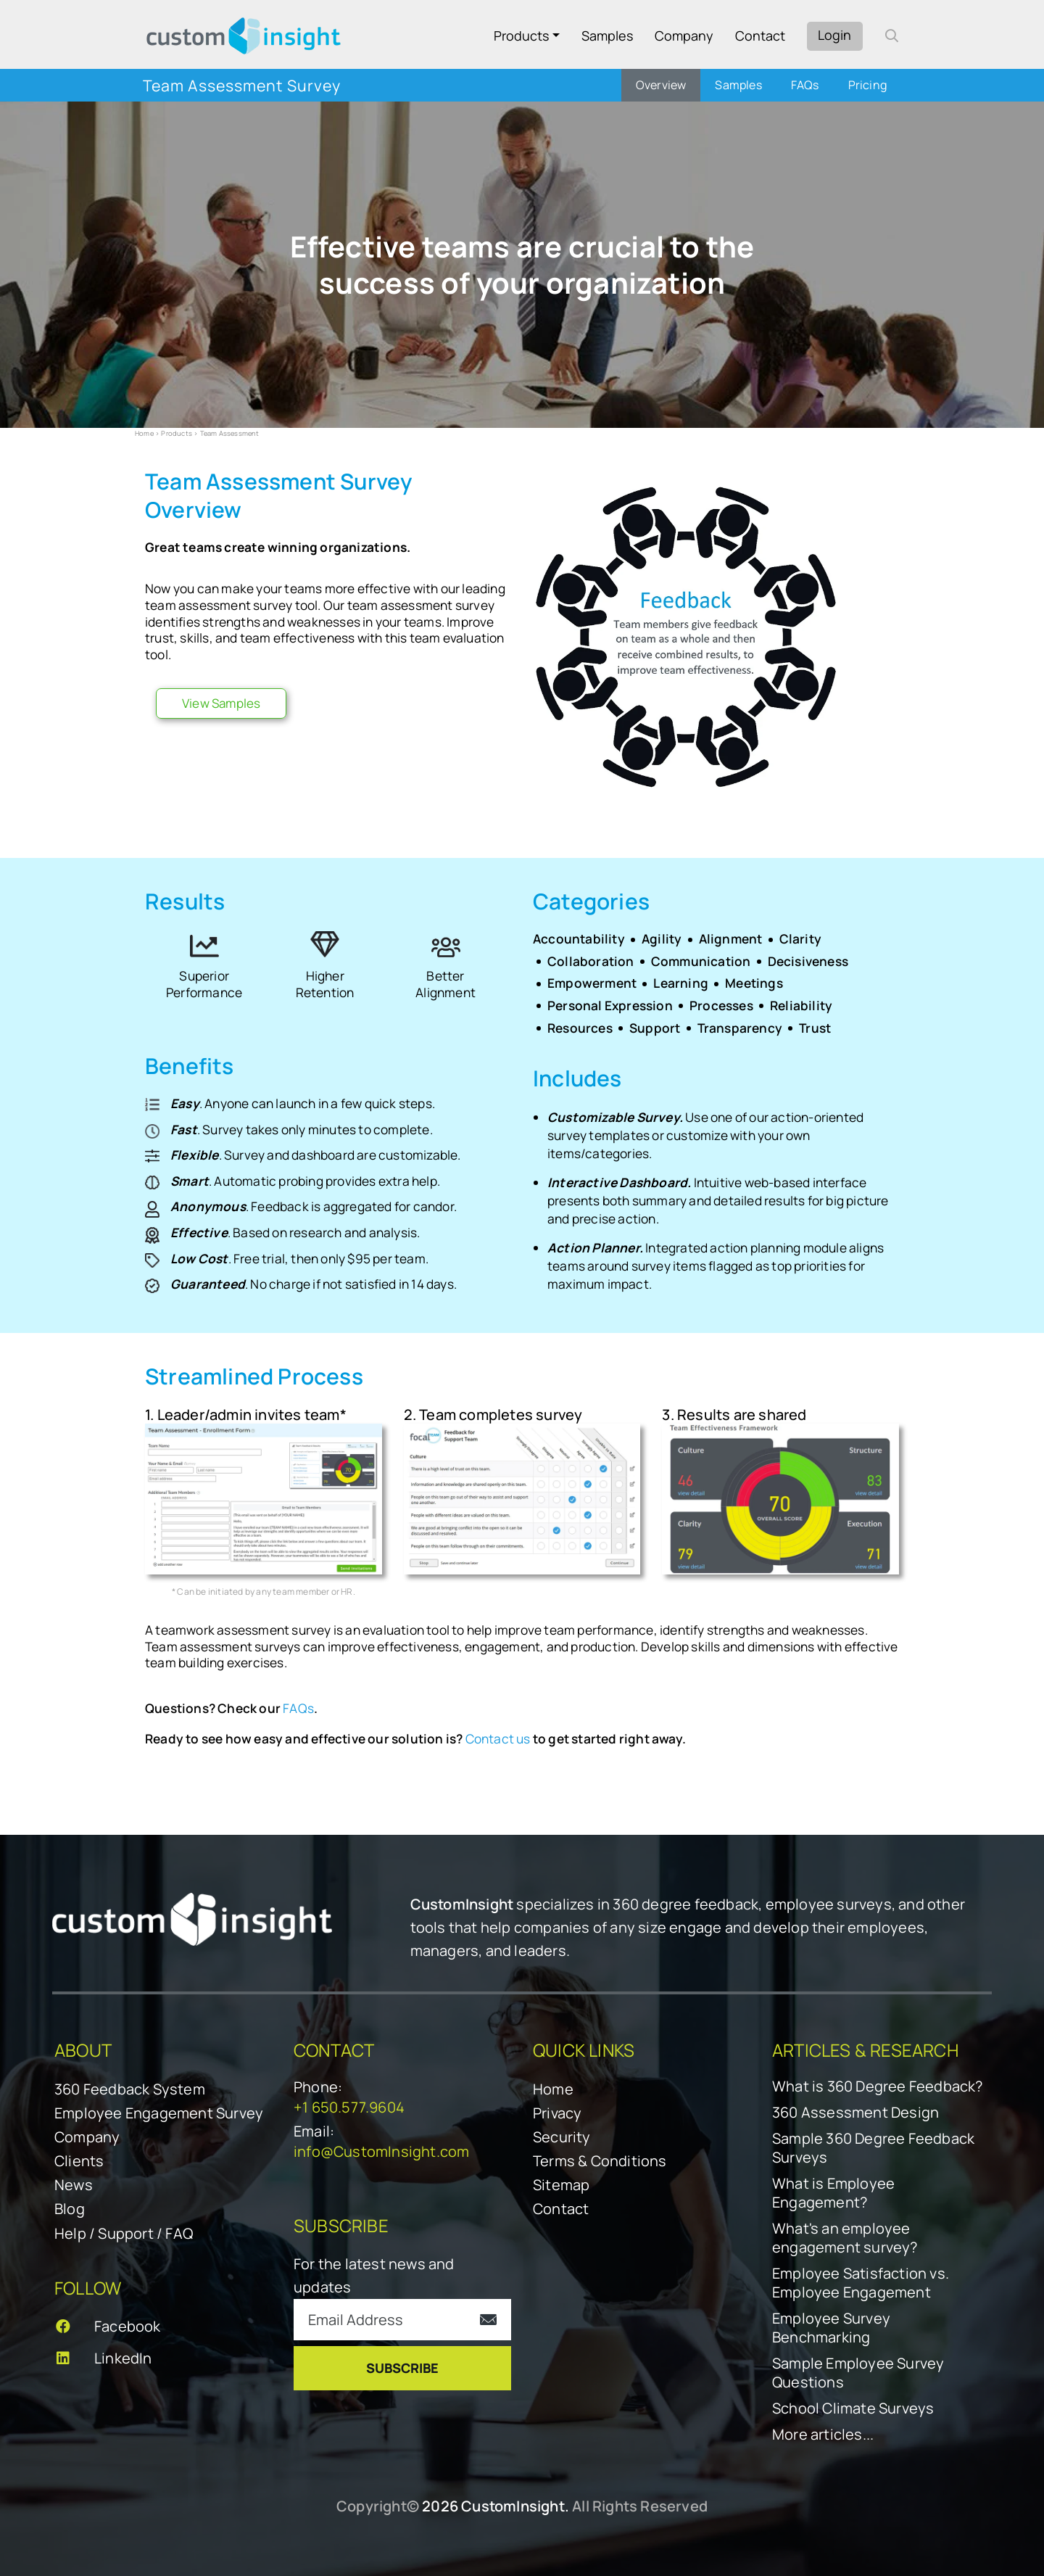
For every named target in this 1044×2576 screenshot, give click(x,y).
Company (684, 35)
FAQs (298, 1708)
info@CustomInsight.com (381, 2151)
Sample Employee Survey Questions (858, 2373)
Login (834, 35)
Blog (69, 2208)
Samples (607, 35)
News (73, 2185)
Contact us (498, 1738)
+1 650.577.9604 (349, 2107)
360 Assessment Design (855, 2112)
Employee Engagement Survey (158, 2113)
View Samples (221, 703)
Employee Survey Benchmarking (831, 2328)
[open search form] (891, 35)
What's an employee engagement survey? (845, 2238)
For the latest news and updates (374, 2275)
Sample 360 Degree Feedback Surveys (873, 2148)
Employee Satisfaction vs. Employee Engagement (860, 2283)
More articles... (823, 2434)
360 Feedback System (129, 2089)
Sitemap (561, 2185)
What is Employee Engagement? (833, 2193)
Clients (79, 2161)
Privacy (557, 2113)
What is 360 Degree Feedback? (877, 2086)
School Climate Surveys (853, 2408)
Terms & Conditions (600, 2161)
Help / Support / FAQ (123, 2233)
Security (562, 2137)
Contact (760, 35)
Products (521, 35)
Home (144, 433)
